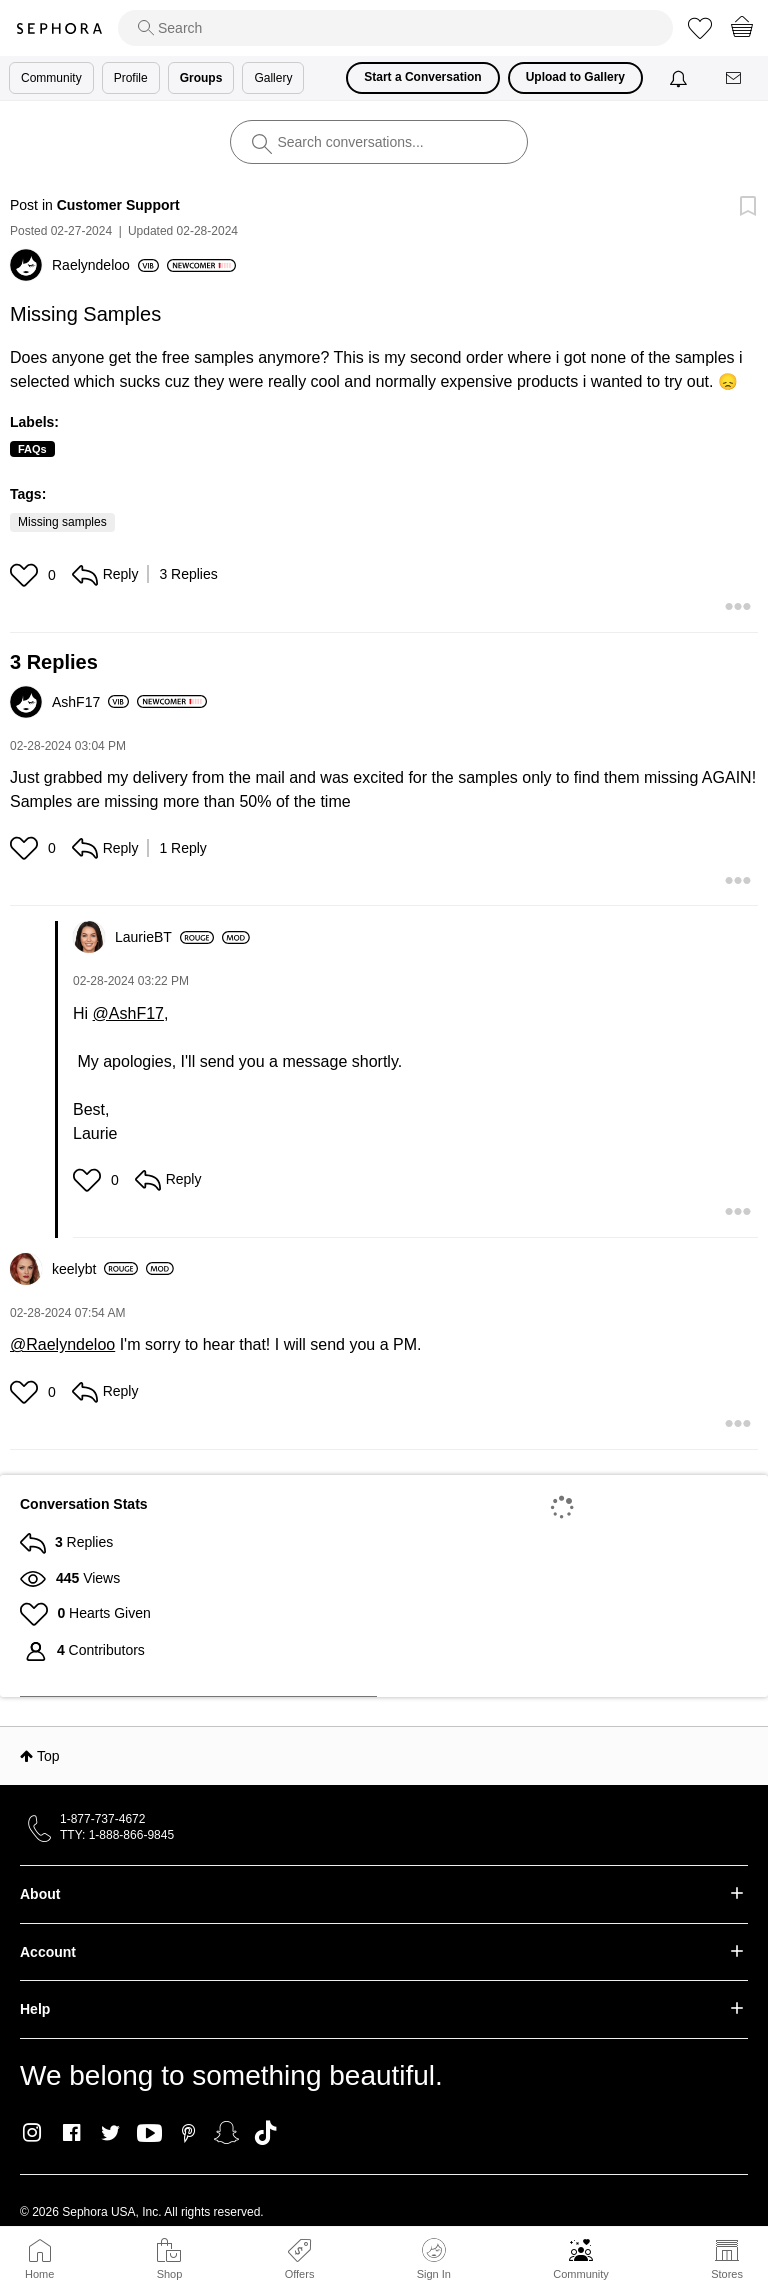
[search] (395, 28)
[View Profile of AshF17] (90, 702)
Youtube (149, 2134)
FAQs (32, 449)
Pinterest (188, 2133)
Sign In (434, 2259)
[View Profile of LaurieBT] (164, 937)
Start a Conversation (422, 77)
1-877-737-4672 (102, 1819)
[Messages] (735, 78)
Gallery (273, 78)
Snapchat (226, 2133)
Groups (201, 78)
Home (39, 2274)
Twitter (110, 2133)
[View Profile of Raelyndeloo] (105, 265)
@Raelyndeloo (62, 1344)
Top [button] (48, 1756)
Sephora (59, 28)
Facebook (71, 2133)
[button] (26, 575)
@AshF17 (128, 1013)
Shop (170, 2274)
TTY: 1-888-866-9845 (117, 1835)
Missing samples (62, 522)
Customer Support (118, 205)
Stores (727, 2274)
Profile (131, 78)
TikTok (265, 2133)
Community (581, 2274)
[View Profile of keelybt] (95, 1269)
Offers (300, 2274)
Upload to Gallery (575, 77)
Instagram (32, 2133)
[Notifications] (680, 78)
